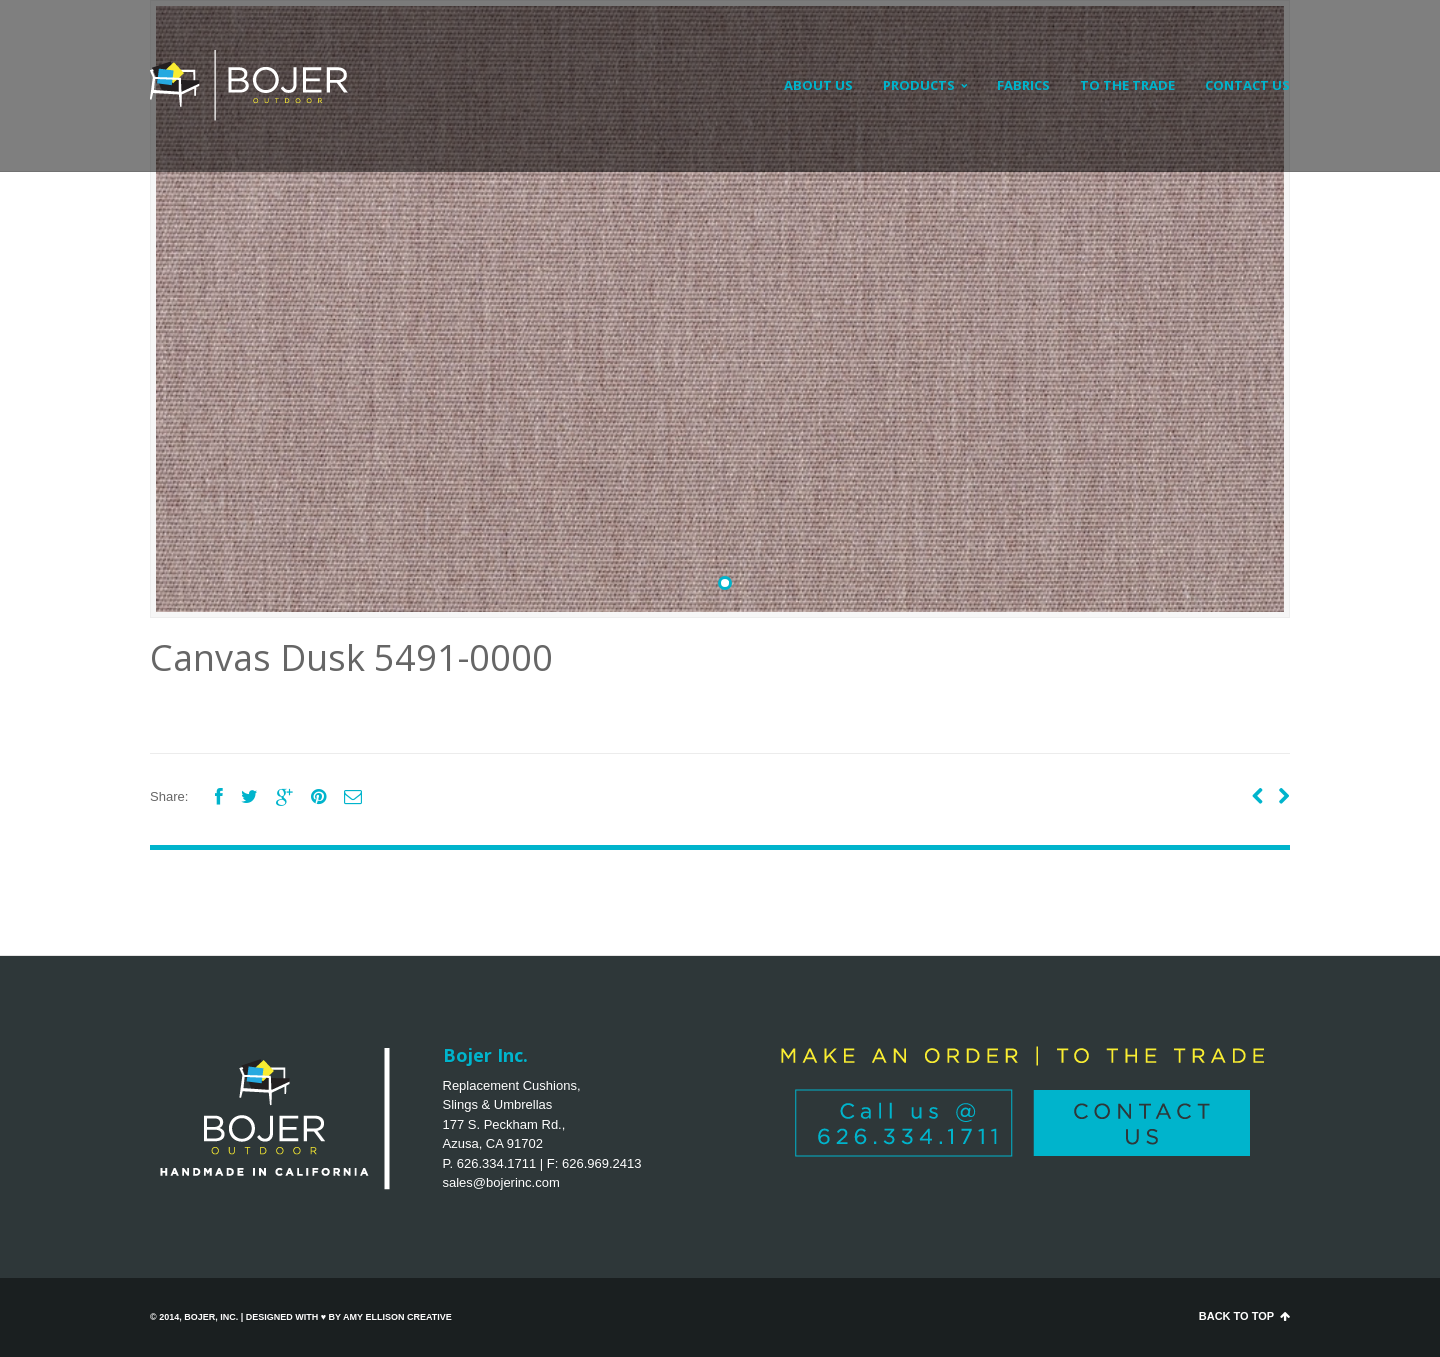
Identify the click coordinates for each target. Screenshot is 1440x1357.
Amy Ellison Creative (397, 1317)
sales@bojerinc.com (501, 1182)
